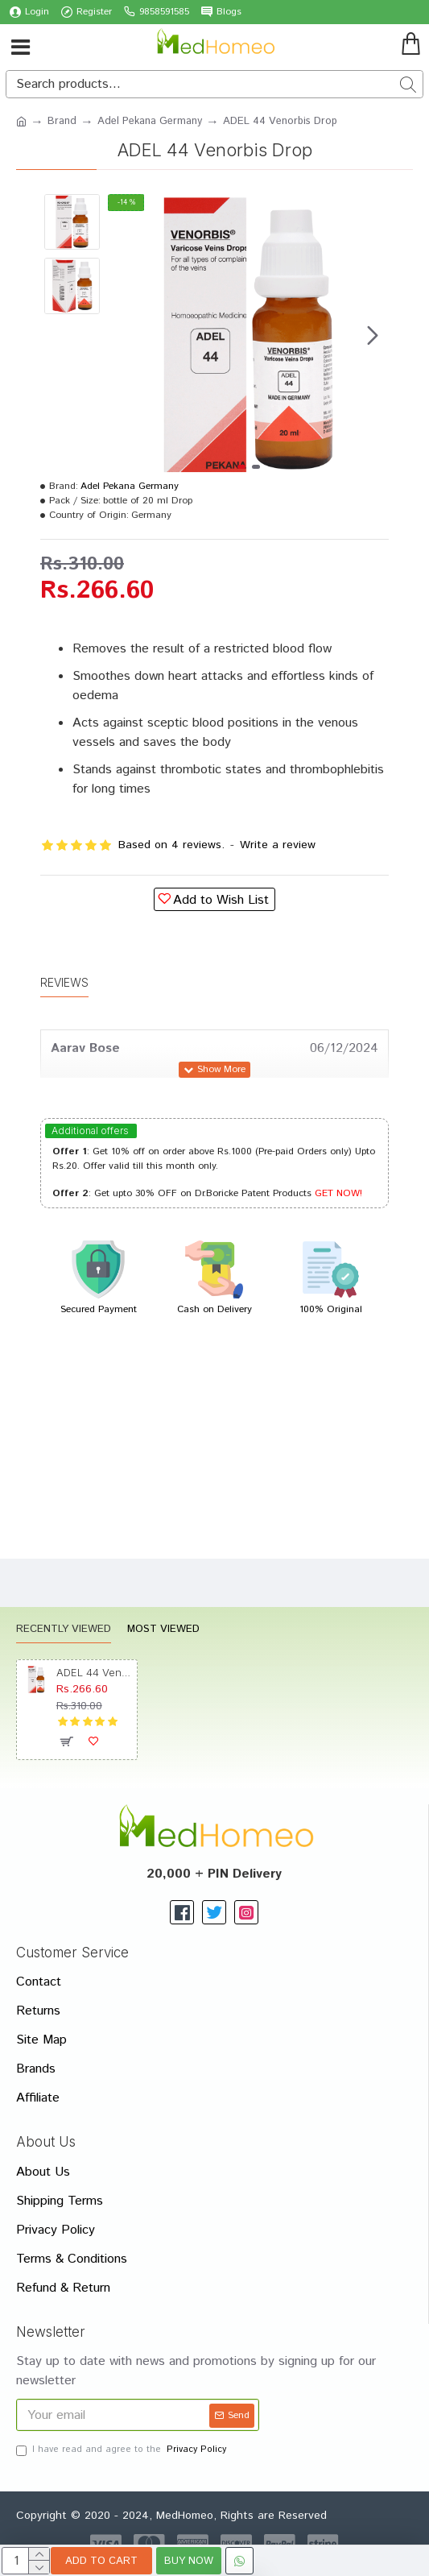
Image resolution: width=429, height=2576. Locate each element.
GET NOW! (338, 1193)
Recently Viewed (63, 1630)
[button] (373, 335)
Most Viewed (163, 1630)
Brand (61, 121)
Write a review (278, 845)
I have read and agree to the (122, 2450)
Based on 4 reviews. (171, 845)
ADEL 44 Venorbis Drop (93, 1672)
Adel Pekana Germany (149, 121)
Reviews (64, 982)
